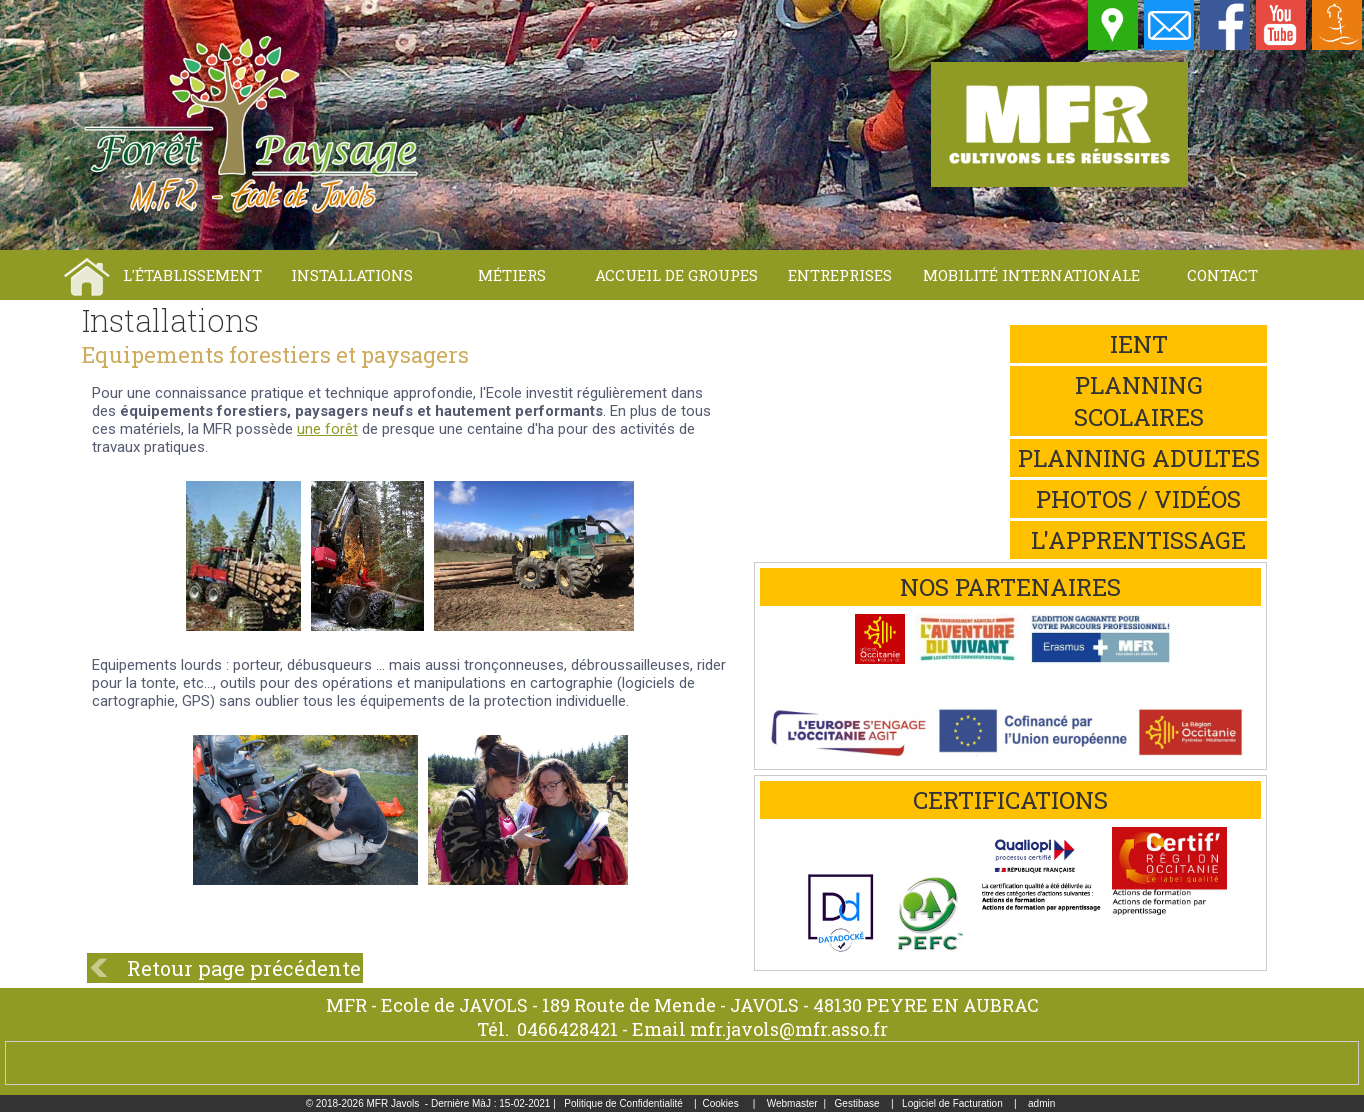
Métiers (512, 275)
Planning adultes (1139, 458)
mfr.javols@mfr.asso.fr (789, 1029)
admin (1041, 1103)
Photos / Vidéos (1138, 499)
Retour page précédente (244, 968)
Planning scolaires (1139, 401)
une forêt (327, 429)
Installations (352, 275)
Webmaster (792, 1103)
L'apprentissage (1138, 540)
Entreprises (840, 275)
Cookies (721, 1103)
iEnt (1139, 344)
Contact (1222, 275)
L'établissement (192, 275)
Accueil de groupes (676, 275)
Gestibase (857, 1103)
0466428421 (567, 1029)
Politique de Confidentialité (623, 1103)
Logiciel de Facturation (952, 1103)
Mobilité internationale (1031, 275)
